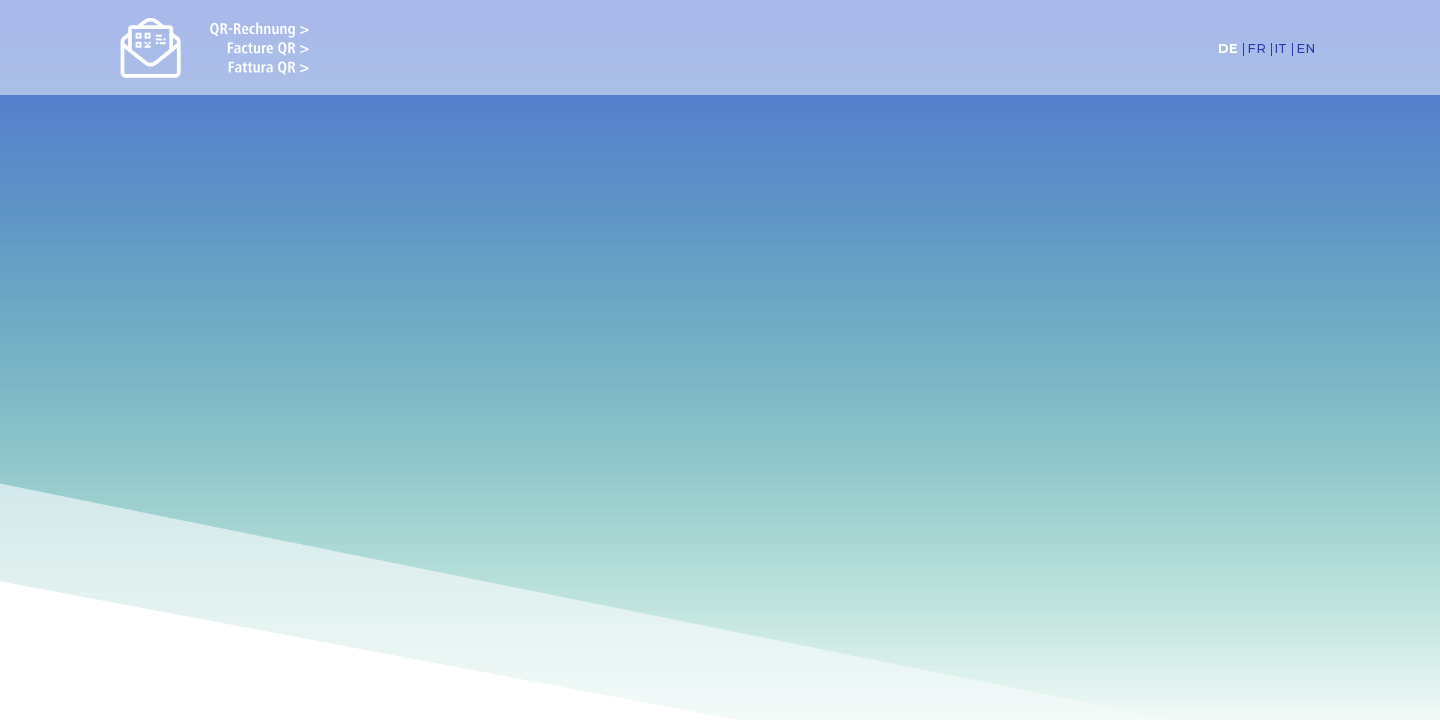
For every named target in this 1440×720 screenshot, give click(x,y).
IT (1280, 49)
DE (1228, 49)
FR (1256, 49)
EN (1305, 49)
